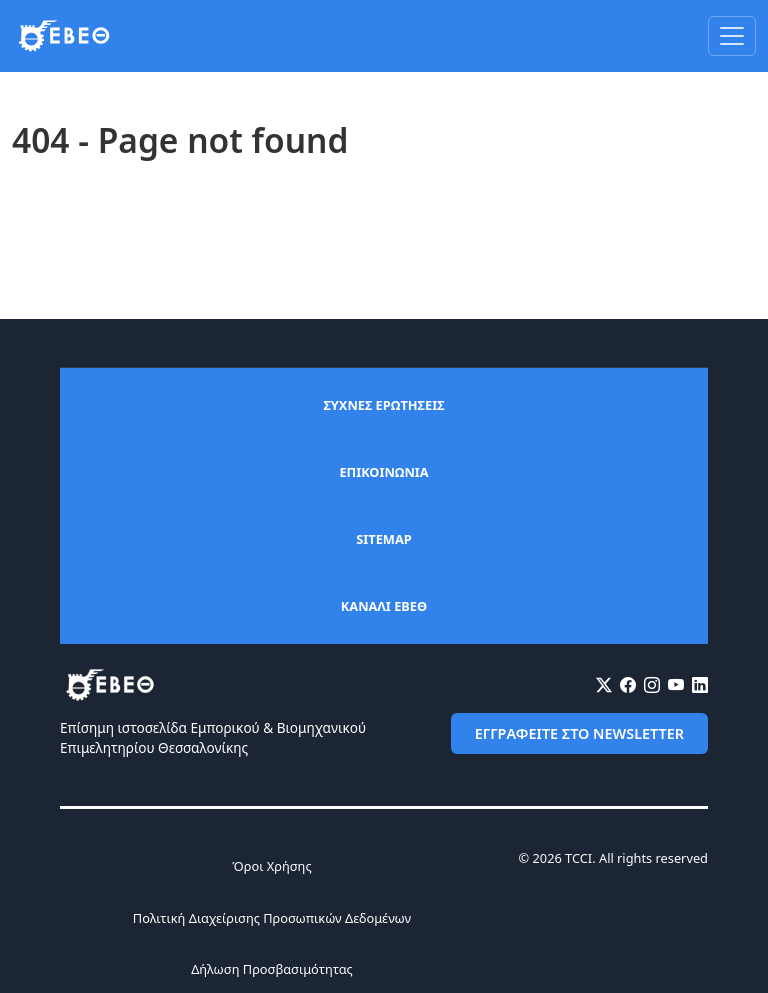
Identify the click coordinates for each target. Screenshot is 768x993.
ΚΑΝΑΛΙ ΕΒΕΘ (384, 606)
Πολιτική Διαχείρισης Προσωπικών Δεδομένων (272, 918)
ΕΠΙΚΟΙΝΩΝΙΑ (383, 472)
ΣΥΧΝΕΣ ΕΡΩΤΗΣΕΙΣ (383, 405)
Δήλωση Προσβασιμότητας (272, 969)
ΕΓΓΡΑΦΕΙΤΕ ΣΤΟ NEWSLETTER (579, 733)
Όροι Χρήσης (271, 866)
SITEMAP (383, 539)
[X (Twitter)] (604, 685)
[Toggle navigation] (732, 36)
